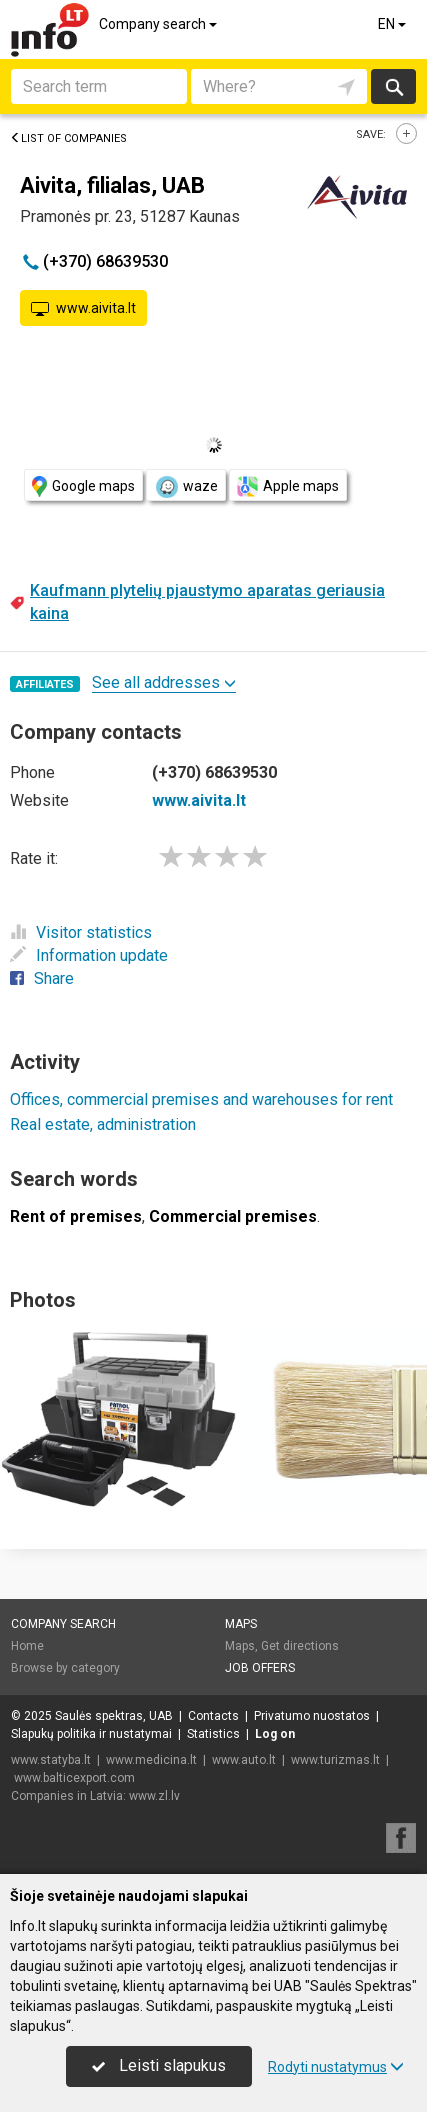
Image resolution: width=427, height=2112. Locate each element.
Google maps (83, 486)
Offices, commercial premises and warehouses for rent (201, 1099)
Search (393, 86)
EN (393, 24)
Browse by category (65, 1668)
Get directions (300, 1646)
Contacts (213, 1716)
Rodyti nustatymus (336, 2067)
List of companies (68, 138)
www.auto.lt (244, 1760)
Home (27, 1646)
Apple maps (288, 486)
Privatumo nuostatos (312, 1716)
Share (42, 978)
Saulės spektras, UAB (114, 1716)
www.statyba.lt (51, 1760)
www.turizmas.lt (335, 1760)
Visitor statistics (81, 932)
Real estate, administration (103, 1124)
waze (186, 487)
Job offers (260, 1668)
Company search (159, 24)
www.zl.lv (154, 1796)
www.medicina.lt (151, 1760)
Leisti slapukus (159, 2065)
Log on (275, 1734)
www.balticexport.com (74, 1778)
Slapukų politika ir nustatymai (91, 1734)
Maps (241, 1624)
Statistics (213, 1734)
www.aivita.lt (83, 309)
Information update (89, 955)
